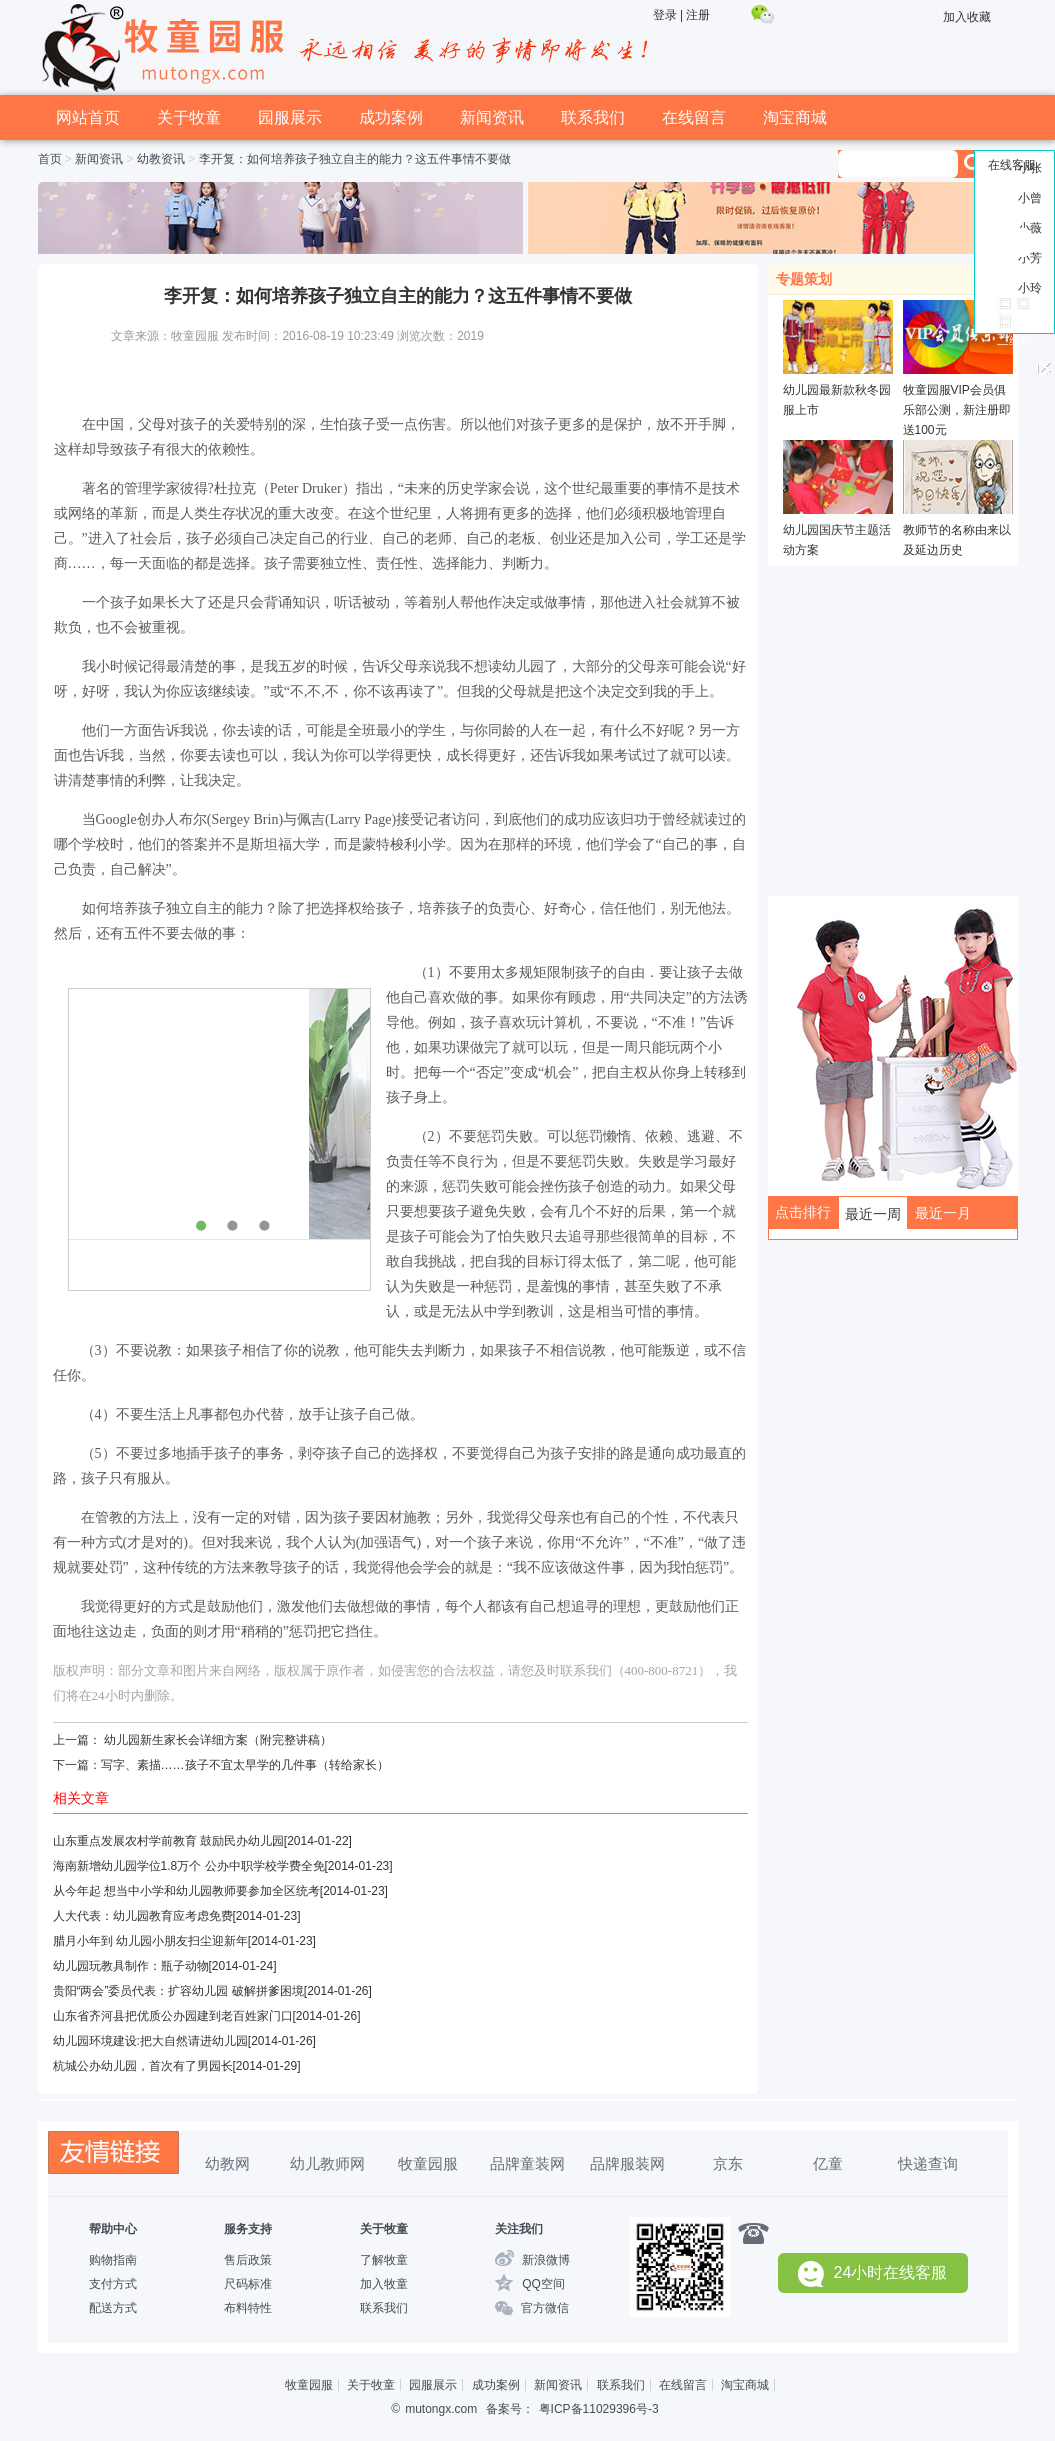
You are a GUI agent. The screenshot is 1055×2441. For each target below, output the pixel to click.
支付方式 (113, 2284)
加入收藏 (967, 17)
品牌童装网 (527, 2163)
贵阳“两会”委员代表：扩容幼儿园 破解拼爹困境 (178, 1991)
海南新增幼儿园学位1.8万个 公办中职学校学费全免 (189, 1866)
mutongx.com (441, 2409)
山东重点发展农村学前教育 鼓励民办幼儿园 (168, 1841)
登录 (665, 15)
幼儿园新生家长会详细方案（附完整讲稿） (218, 1740)
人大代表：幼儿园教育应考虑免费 (143, 1916)
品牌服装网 (627, 2163)
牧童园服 (428, 2163)
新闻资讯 (492, 117)
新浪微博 (546, 2260)
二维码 (1015, 341)
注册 (698, 15)
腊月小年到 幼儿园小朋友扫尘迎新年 (150, 1941)
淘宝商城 (795, 117)
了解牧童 (384, 2260)
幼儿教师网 (327, 2163)
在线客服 (1012, 165)
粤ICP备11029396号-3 (599, 2409)
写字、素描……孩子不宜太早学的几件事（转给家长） (245, 1765)
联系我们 (593, 117)
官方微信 (545, 2308)
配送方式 (113, 2308)
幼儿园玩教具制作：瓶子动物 (131, 1966)
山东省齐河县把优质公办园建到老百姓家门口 (173, 2016)
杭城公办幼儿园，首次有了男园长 (143, 2066)
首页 (50, 159)
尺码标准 (248, 2284)
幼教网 (227, 2163)
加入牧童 (384, 2284)
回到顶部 (1015, 272)
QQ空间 (543, 2284)
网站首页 (88, 117)
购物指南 (113, 2260)
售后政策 (248, 2260)
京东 (728, 2163)
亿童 (828, 2163)
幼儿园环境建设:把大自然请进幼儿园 (150, 2041)
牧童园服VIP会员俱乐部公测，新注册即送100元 (957, 410)
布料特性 (248, 2308)
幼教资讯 (161, 159)
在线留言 (694, 117)
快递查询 (928, 2163)
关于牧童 (189, 117)
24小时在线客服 (873, 2273)
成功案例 (391, 117)
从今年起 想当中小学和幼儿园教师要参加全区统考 (186, 1891)
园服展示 (290, 117)
